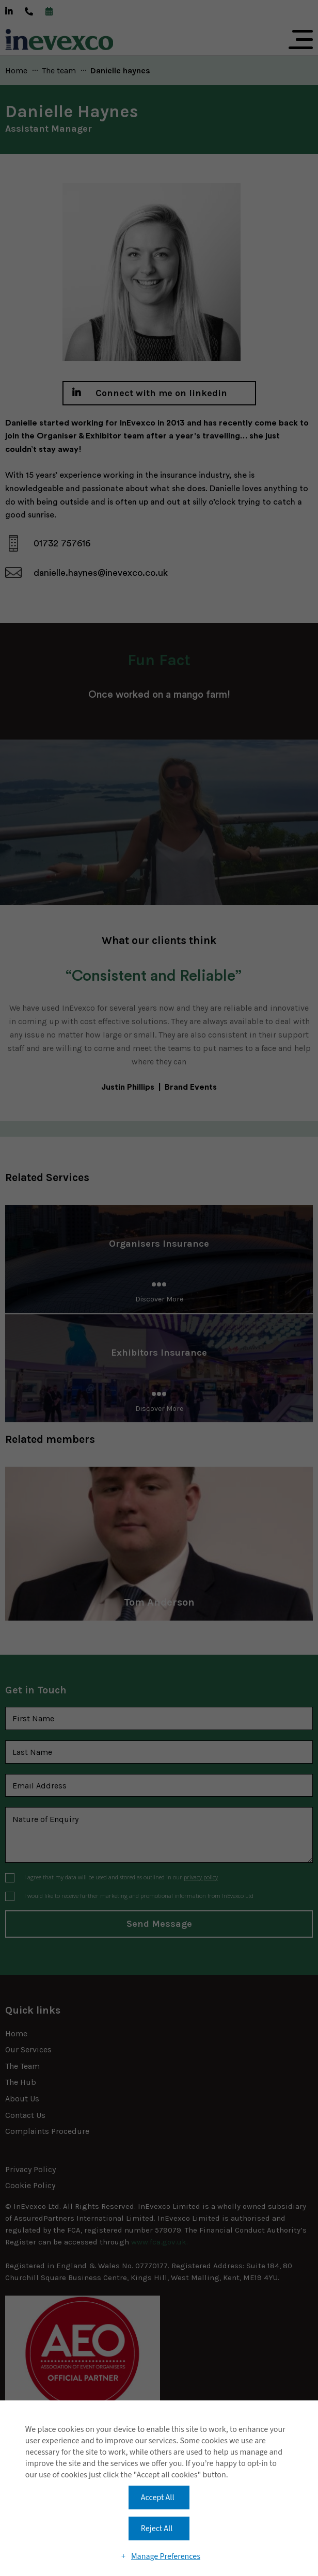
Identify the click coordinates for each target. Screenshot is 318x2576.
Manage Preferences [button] (165, 2556)
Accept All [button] (157, 2497)
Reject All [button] (156, 2528)
